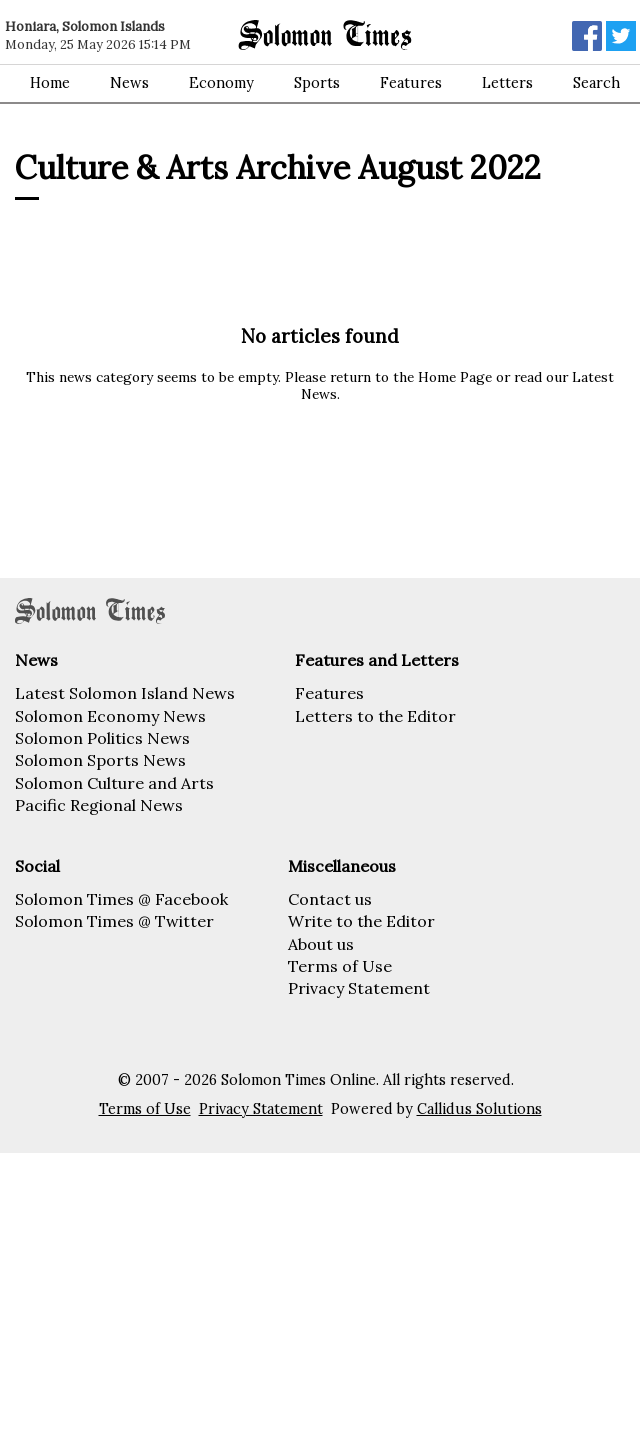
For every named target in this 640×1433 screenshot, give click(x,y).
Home (50, 83)
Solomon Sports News (100, 760)
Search (596, 83)
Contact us (330, 899)
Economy (221, 83)
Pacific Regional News (99, 805)
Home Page (455, 377)
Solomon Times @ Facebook (121, 899)
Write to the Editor (361, 921)
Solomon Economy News (110, 716)
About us (321, 944)
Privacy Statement (359, 988)
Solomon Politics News (102, 738)
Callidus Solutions (479, 1109)
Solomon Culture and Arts (114, 783)
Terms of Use (340, 966)
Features (411, 83)
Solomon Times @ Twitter (114, 921)
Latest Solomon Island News (125, 693)
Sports (317, 83)
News (129, 83)
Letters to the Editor (375, 716)
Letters (507, 83)
